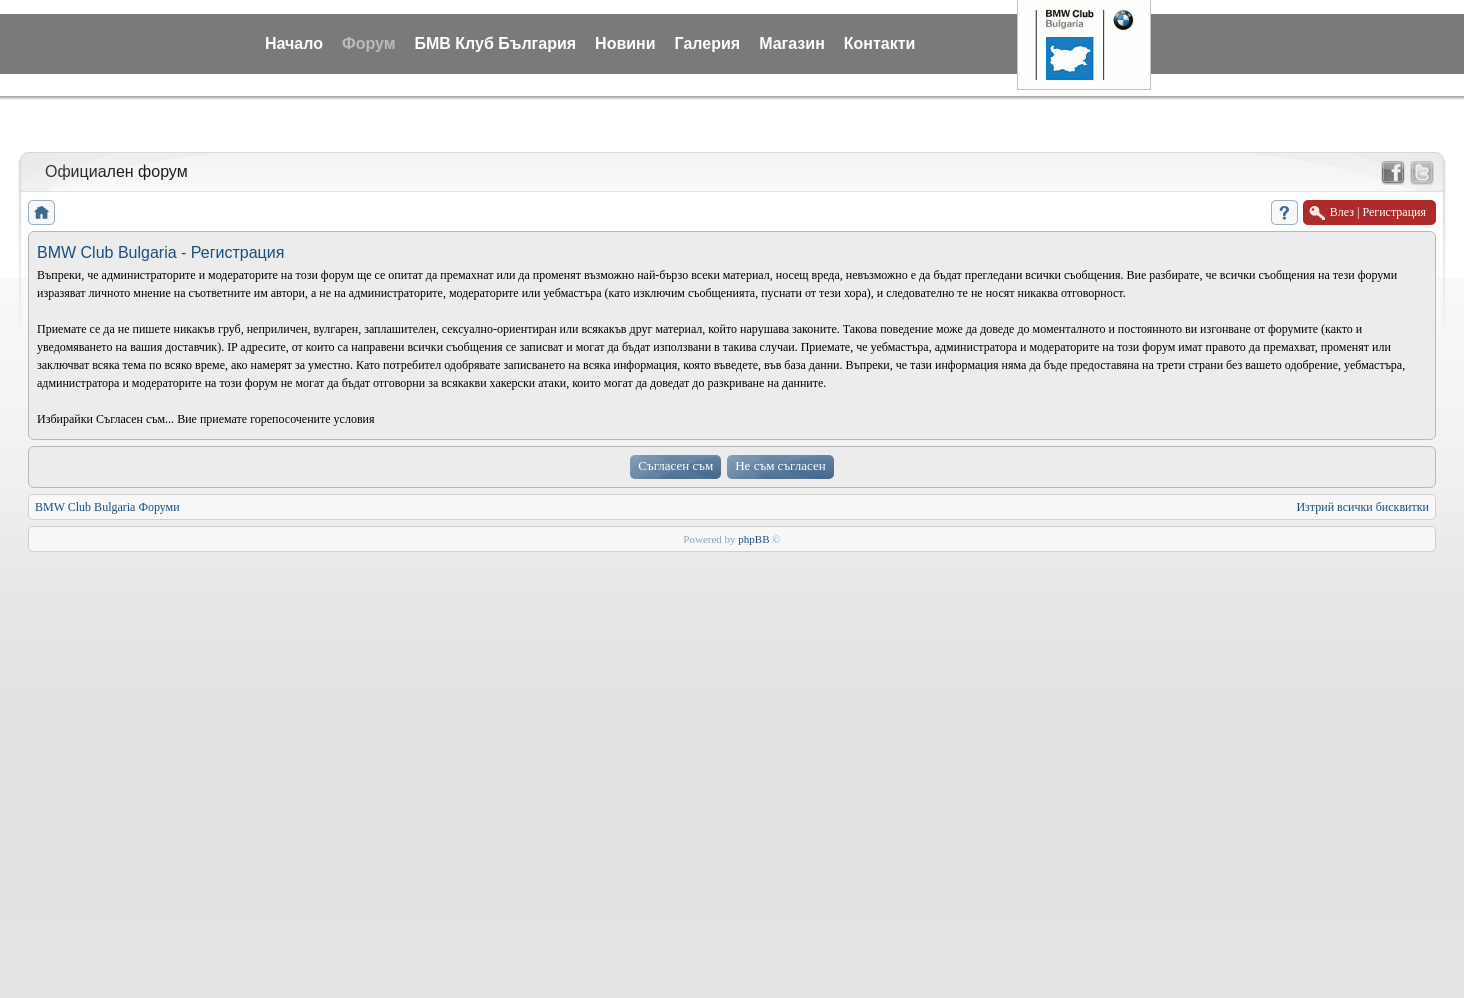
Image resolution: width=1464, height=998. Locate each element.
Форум (369, 43)
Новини (625, 43)
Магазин (792, 43)
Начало (294, 43)
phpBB (753, 539)
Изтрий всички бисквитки (1362, 507)
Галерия (708, 43)
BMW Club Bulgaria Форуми (107, 507)
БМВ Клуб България (495, 43)
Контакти (880, 43)
